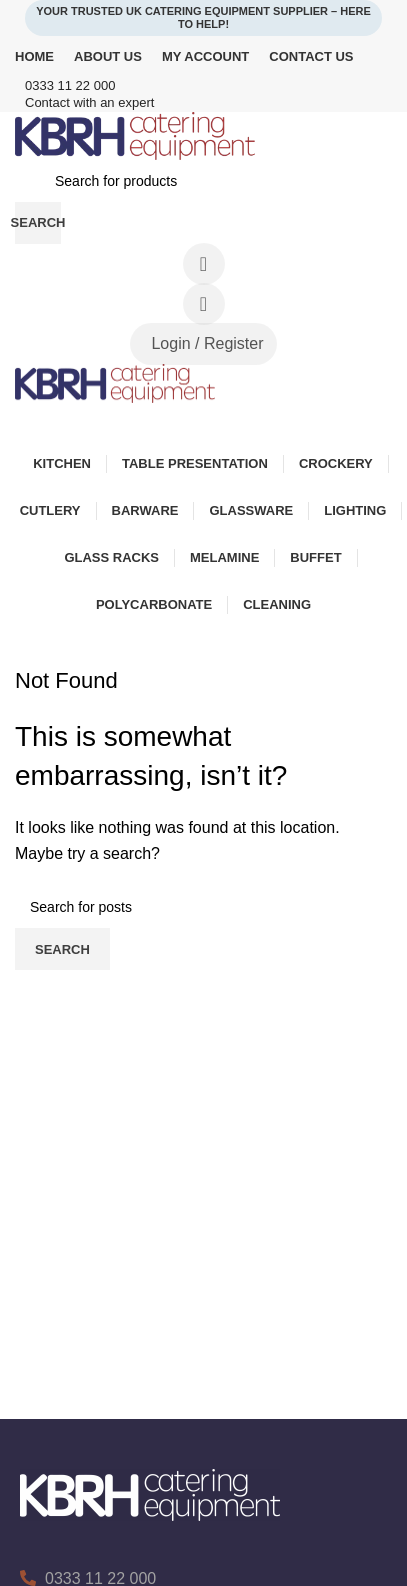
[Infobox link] (203, 86)
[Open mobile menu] (203, 423)
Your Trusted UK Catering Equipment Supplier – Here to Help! (203, 17)
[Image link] (150, 1493)
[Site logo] (135, 134)
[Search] (203, 181)
